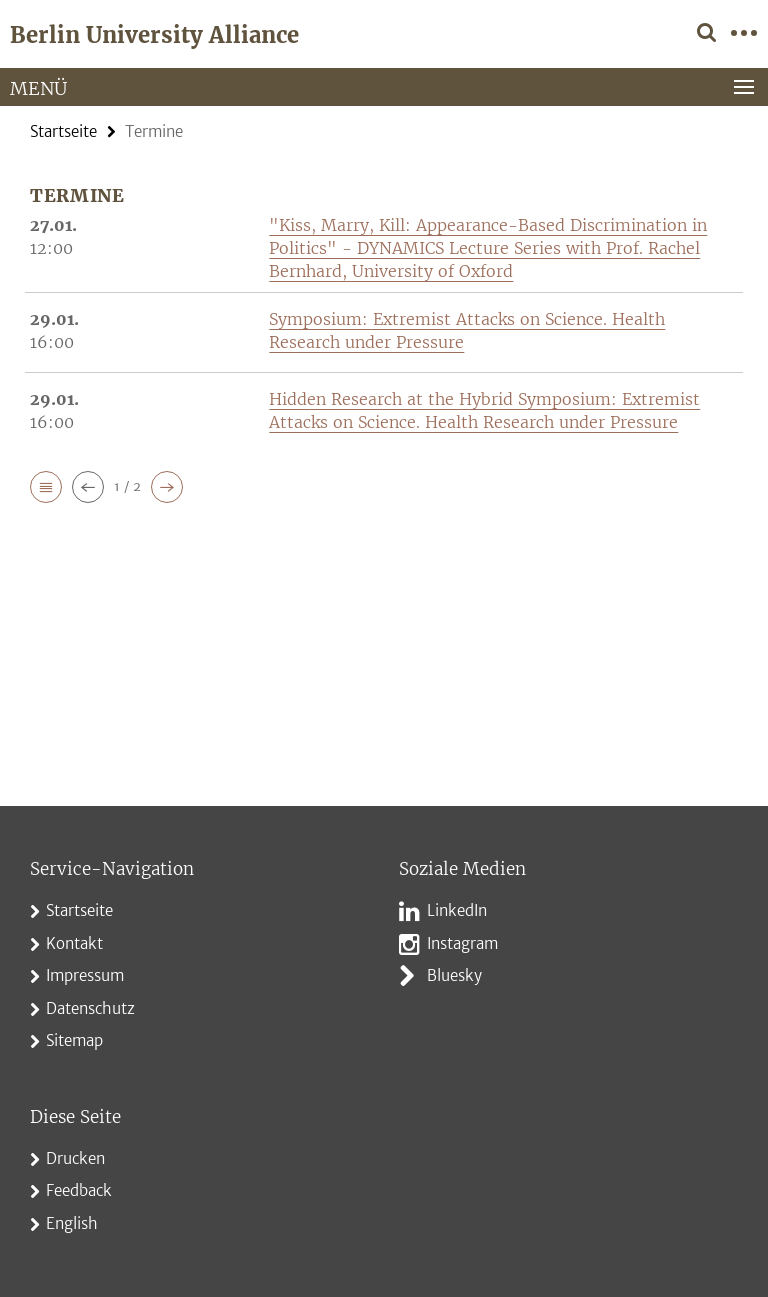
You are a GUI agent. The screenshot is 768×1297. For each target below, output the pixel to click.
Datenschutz (90, 1008)
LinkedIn (457, 910)
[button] (46, 487)
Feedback (79, 1190)
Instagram (462, 943)
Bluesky (454, 975)
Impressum (85, 975)
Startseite (63, 131)
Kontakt (74, 943)
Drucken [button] (75, 1158)
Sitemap (74, 1040)
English (72, 1223)
